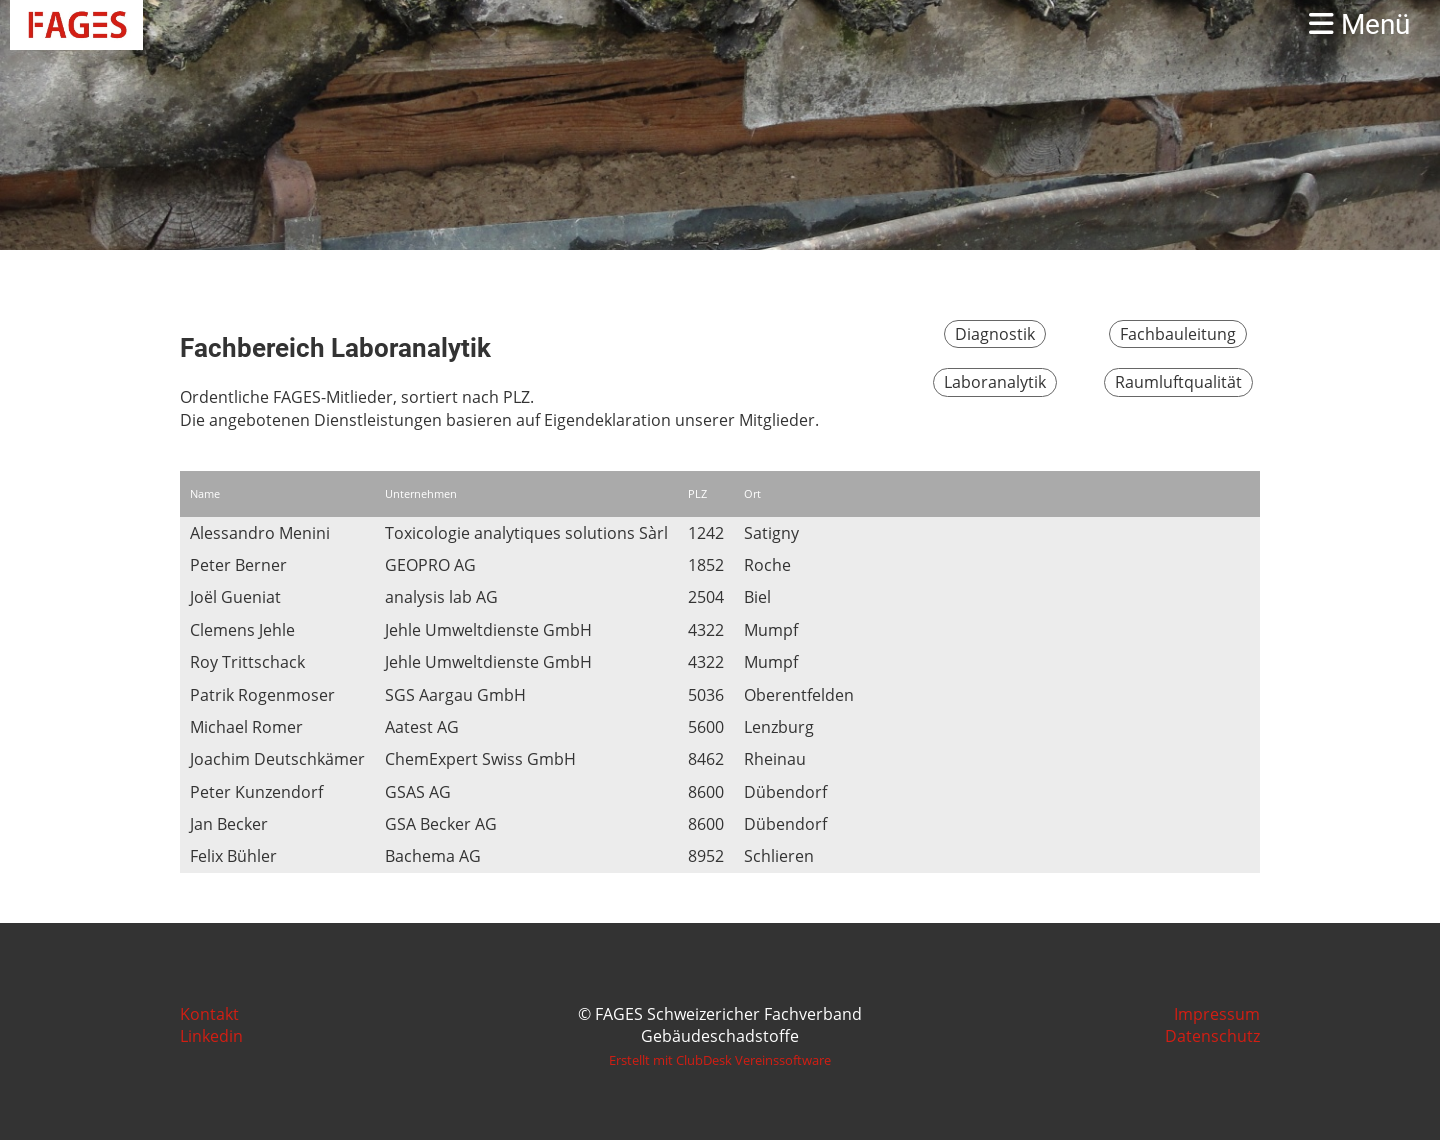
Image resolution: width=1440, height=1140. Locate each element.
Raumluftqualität (1178, 382)
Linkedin (211, 1036)
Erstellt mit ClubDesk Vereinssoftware (720, 1060)
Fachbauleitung (1178, 334)
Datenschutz (1212, 1036)
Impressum (1217, 1014)
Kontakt (209, 1014)
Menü (1359, 24)
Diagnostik (995, 334)
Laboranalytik (995, 382)
